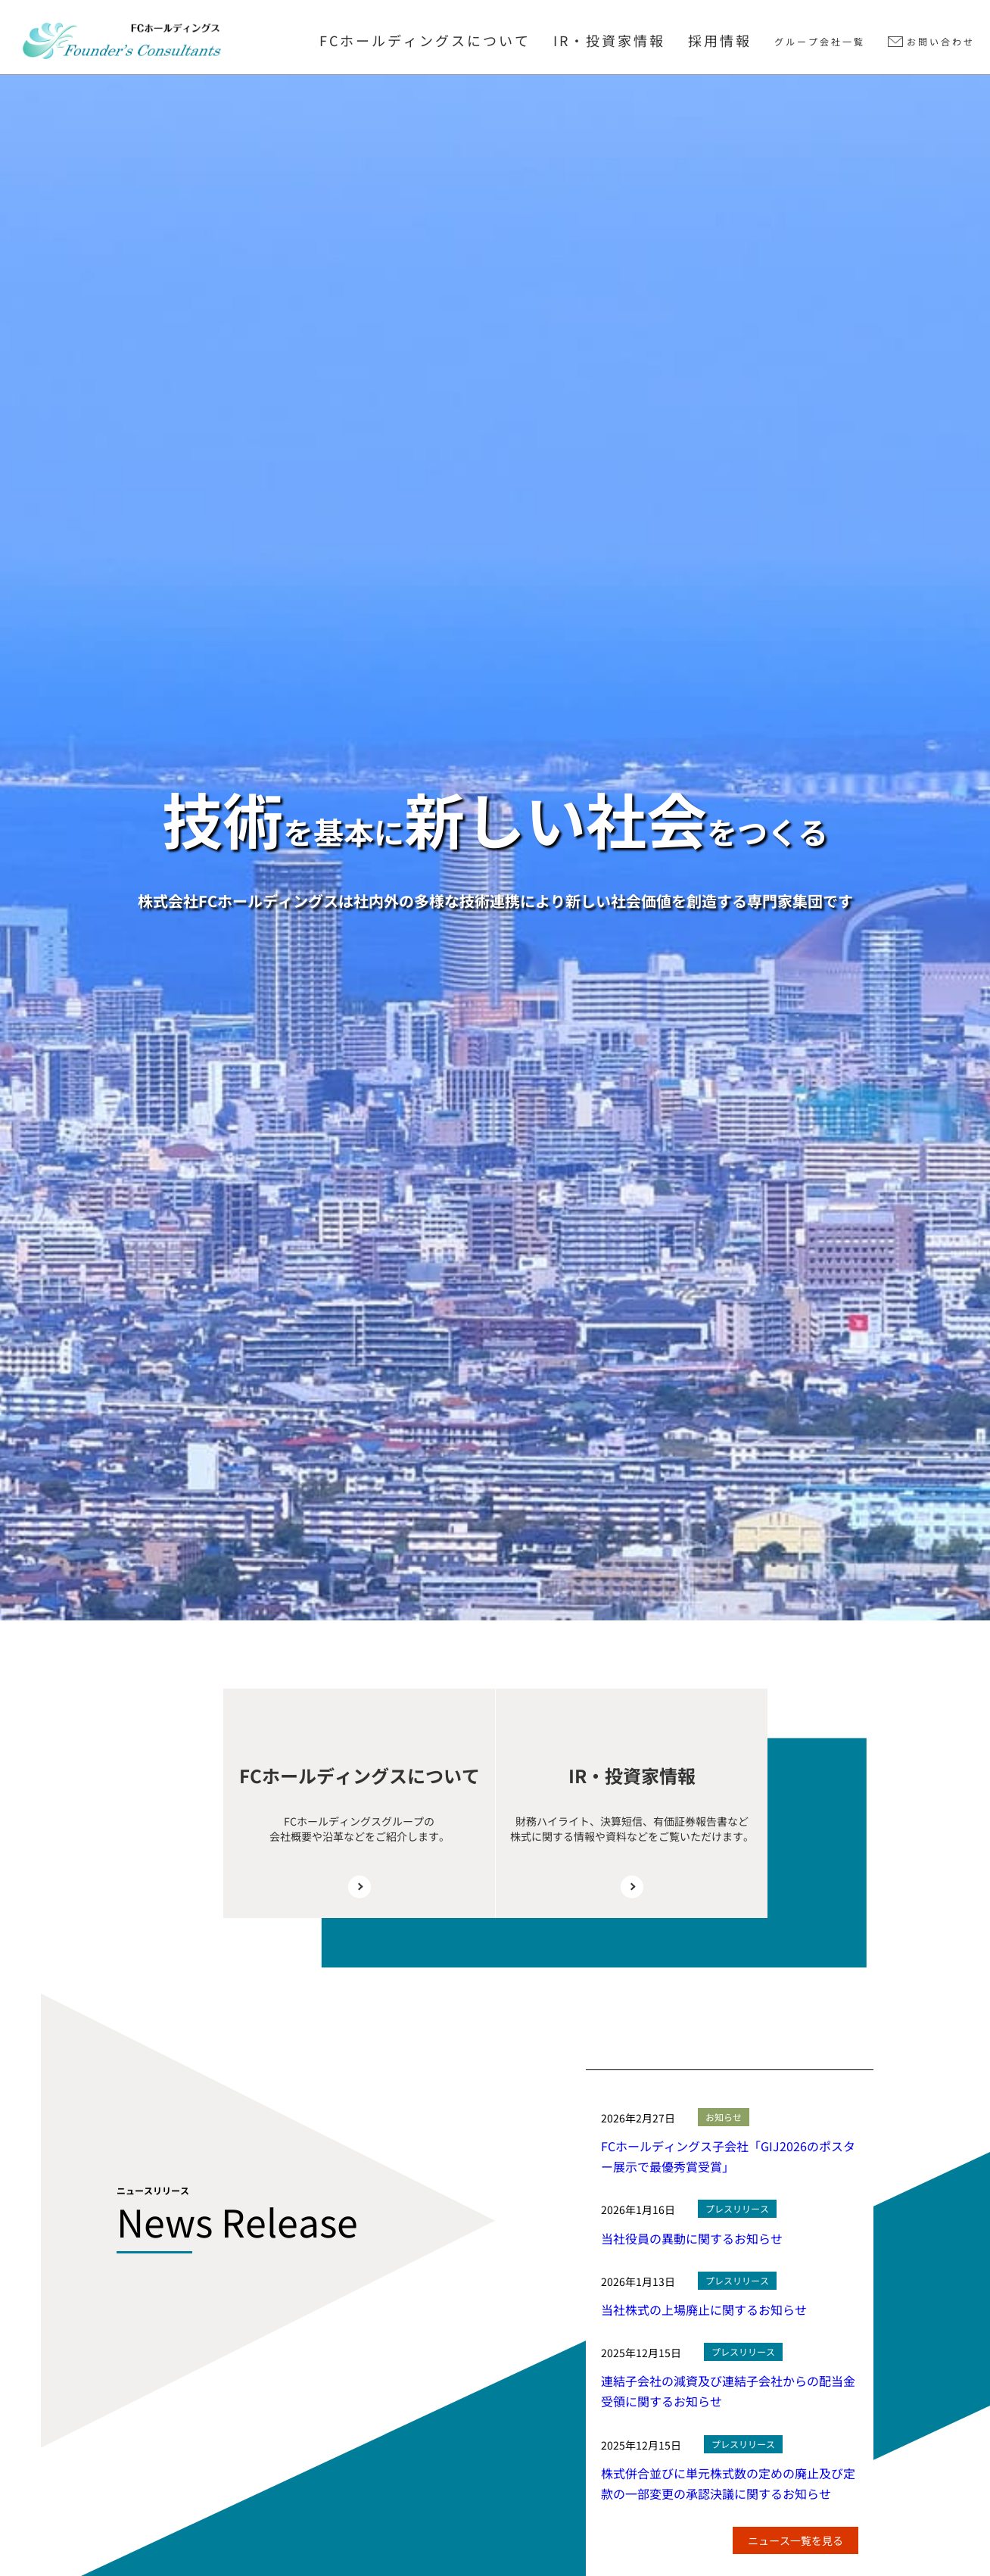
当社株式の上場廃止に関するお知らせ (704, 2309)
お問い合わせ (941, 41)
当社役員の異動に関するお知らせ (692, 2238)
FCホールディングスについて (425, 40)
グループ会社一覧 (819, 41)
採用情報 (720, 40)
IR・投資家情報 (609, 40)
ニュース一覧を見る (795, 2540)
